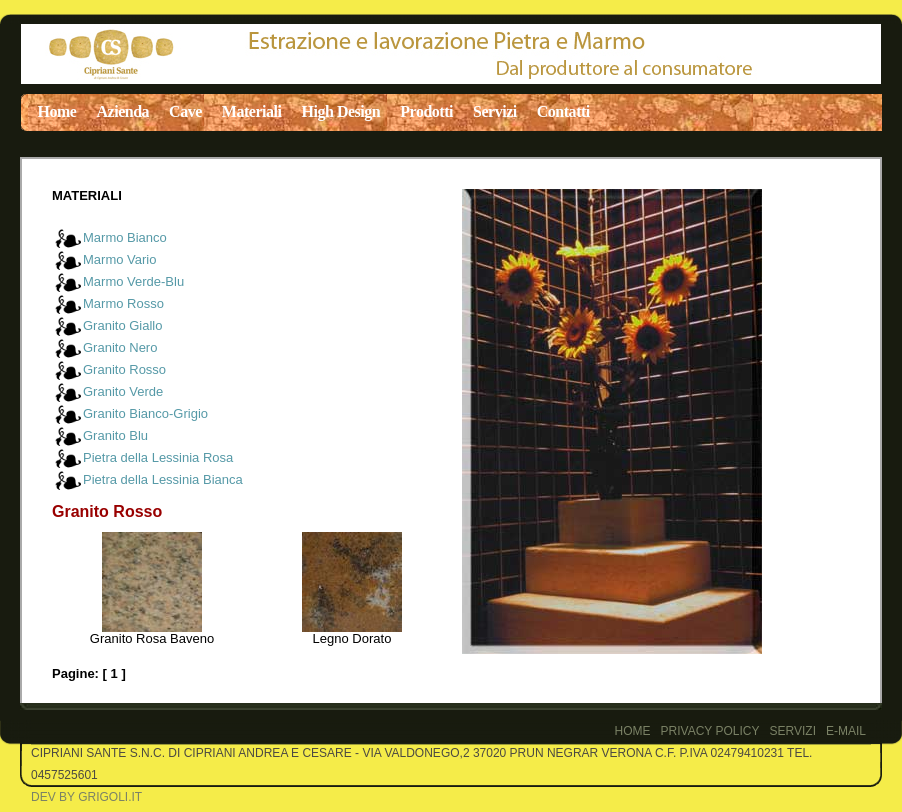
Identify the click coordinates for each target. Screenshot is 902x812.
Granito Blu (115, 435)
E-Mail (846, 731)
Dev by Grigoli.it (86, 797)
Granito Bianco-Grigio (145, 413)
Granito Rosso (124, 369)
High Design (341, 111)
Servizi (495, 111)
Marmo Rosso (123, 303)
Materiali (252, 111)
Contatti (563, 111)
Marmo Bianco (125, 237)
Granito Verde (123, 391)
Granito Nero (120, 347)
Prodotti (426, 111)
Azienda (122, 111)
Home (57, 111)
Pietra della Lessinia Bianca (163, 479)
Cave (185, 111)
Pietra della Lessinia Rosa (158, 457)
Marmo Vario (119, 259)
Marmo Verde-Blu (133, 281)
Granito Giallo (122, 325)
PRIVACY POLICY (710, 731)
